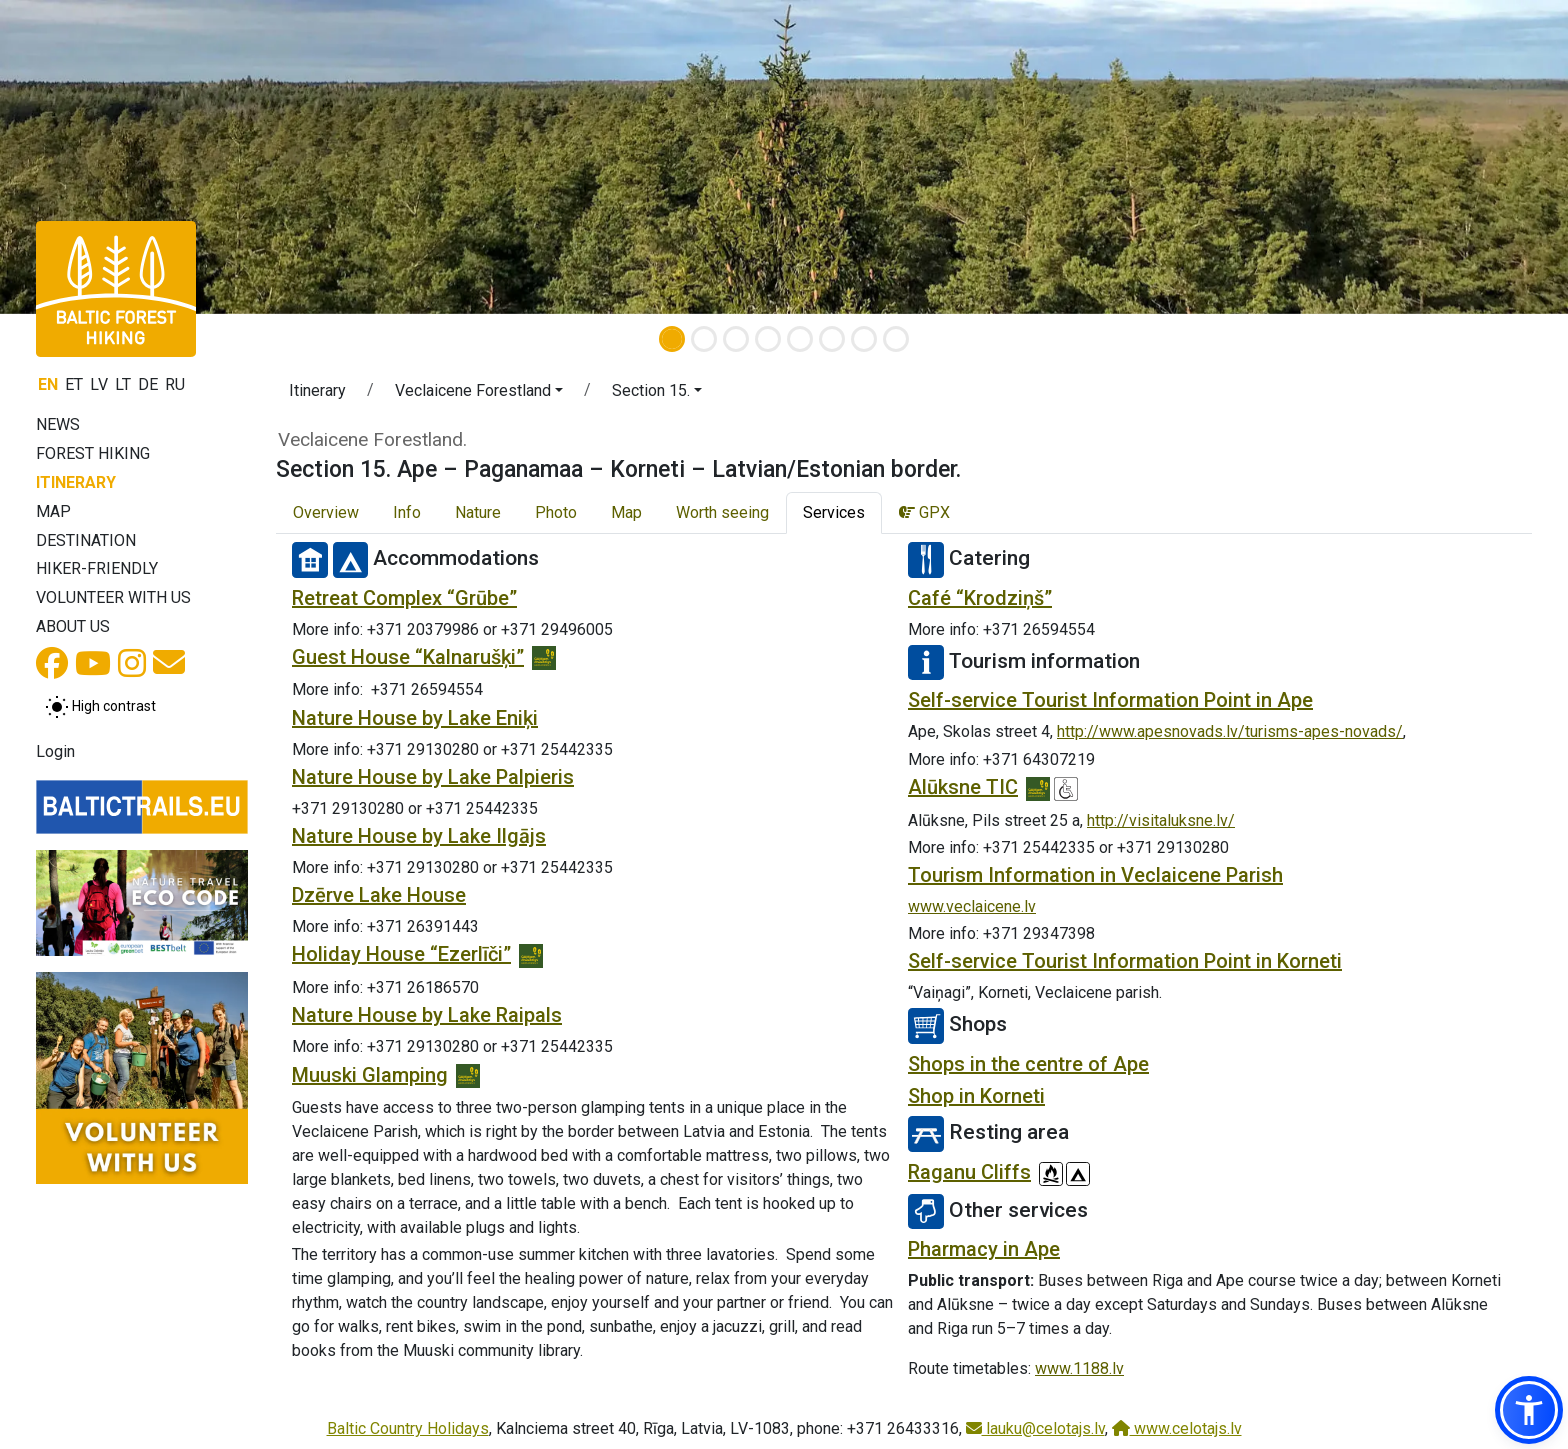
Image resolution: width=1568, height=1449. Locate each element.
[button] (479, 394)
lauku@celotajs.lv (1035, 1428)
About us (73, 626)
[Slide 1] (672, 339)
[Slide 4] (768, 339)
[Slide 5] (800, 339)
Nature (478, 512)
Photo (556, 512)
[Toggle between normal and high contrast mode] (100, 707)
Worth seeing (722, 512)
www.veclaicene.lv (972, 906)
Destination (86, 540)
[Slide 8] (896, 339)
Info (407, 512)
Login (55, 751)
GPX (924, 512)
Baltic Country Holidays (408, 1428)
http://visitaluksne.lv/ (1161, 820)
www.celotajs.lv (1177, 1428)
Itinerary (76, 482)
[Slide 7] (864, 339)
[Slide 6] (832, 339)
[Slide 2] (704, 339)
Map (53, 511)
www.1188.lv (1079, 1368)
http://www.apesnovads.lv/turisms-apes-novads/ (1230, 731)
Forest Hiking (93, 453)
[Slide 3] (736, 339)
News (58, 424)
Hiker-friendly (97, 568)
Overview (326, 512)
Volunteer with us (113, 597)
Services (834, 512)
